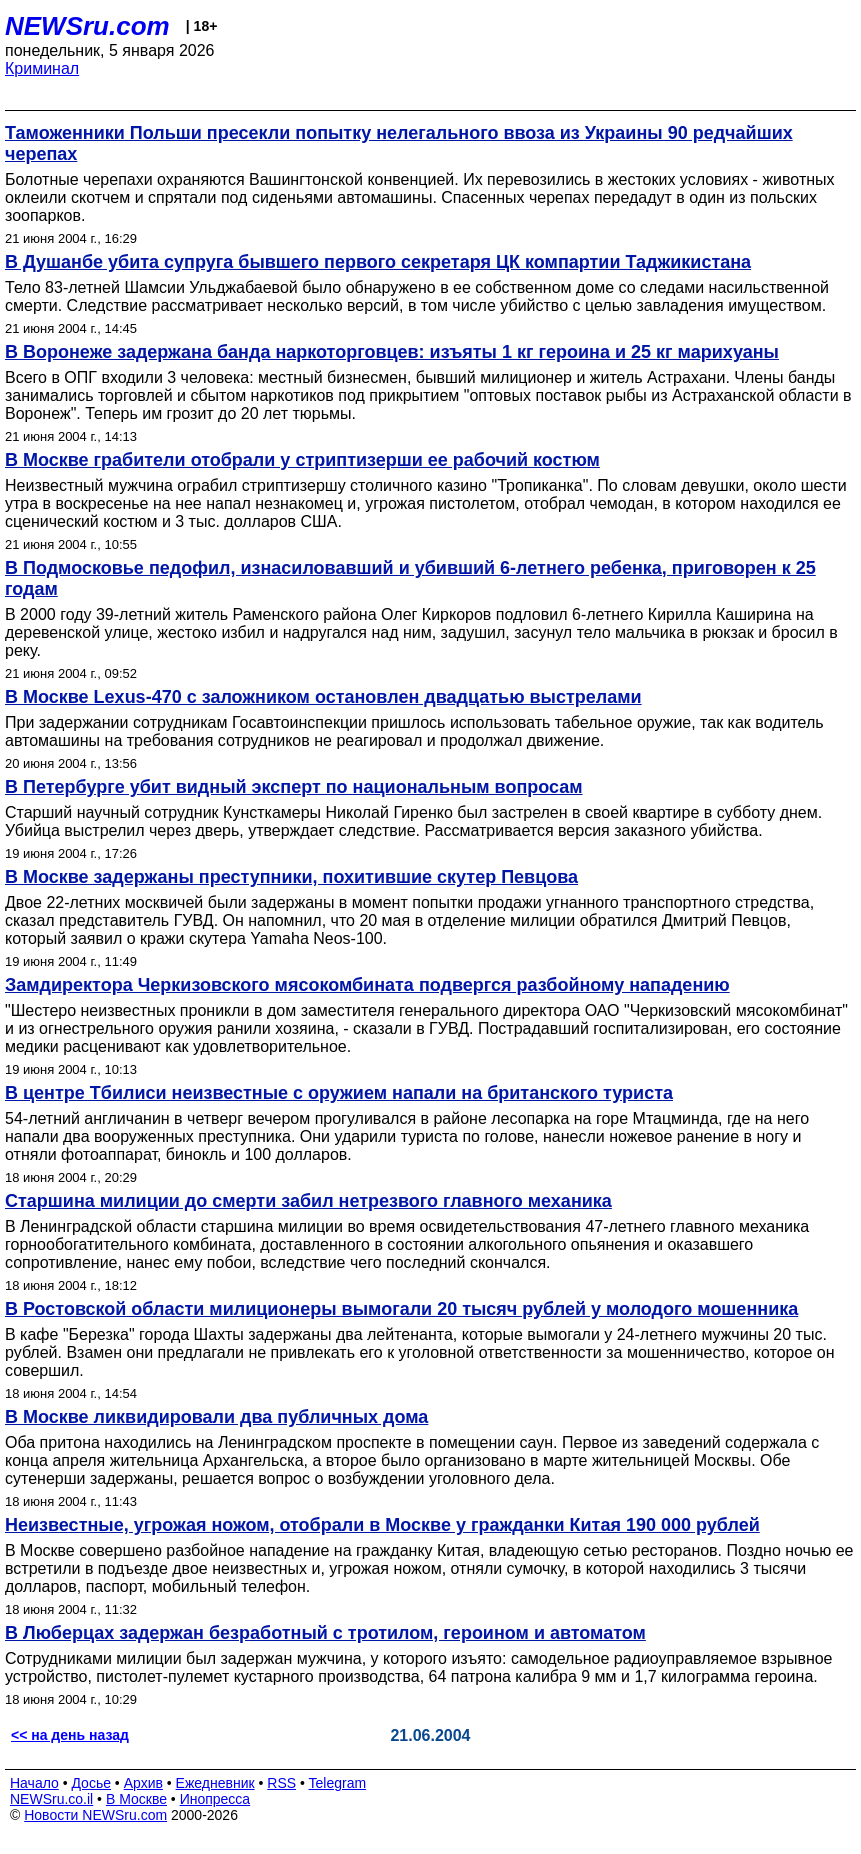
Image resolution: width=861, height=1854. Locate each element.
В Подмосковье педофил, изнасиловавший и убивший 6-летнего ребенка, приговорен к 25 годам (410, 578)
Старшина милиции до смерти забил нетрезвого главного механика (308, 1201)
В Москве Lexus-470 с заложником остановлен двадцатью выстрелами (323, 697)
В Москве (136, 1799)
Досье (91, 1783)
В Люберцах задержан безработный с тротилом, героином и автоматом (325, 1633)
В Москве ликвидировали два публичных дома (216, 1417)
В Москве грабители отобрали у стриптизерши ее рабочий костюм (302, 460)
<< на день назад (70, 1735)
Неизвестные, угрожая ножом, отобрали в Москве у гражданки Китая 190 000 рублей (382, 1525)
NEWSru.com (87, 26)
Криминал (42, 68)
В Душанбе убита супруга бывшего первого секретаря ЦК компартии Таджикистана (378, 262)
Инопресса (215, 1799)
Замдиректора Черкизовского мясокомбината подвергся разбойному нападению (367, 985)
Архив (143, 1783)
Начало (34, 1783)
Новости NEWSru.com (95, 1815)
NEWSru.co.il (51, 1799)
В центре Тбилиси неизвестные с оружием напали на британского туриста (339, 1093)
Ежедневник (215, 1783)
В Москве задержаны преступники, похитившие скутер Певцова (291, 877)
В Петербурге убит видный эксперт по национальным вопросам (294, 787)
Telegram (338, 1783)
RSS (281, 1783)
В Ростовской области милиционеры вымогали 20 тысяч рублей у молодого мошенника (401, 1309)
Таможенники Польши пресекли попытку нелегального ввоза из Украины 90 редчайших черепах (399, 143)
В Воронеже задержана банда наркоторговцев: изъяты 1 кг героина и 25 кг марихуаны (392, 352)
